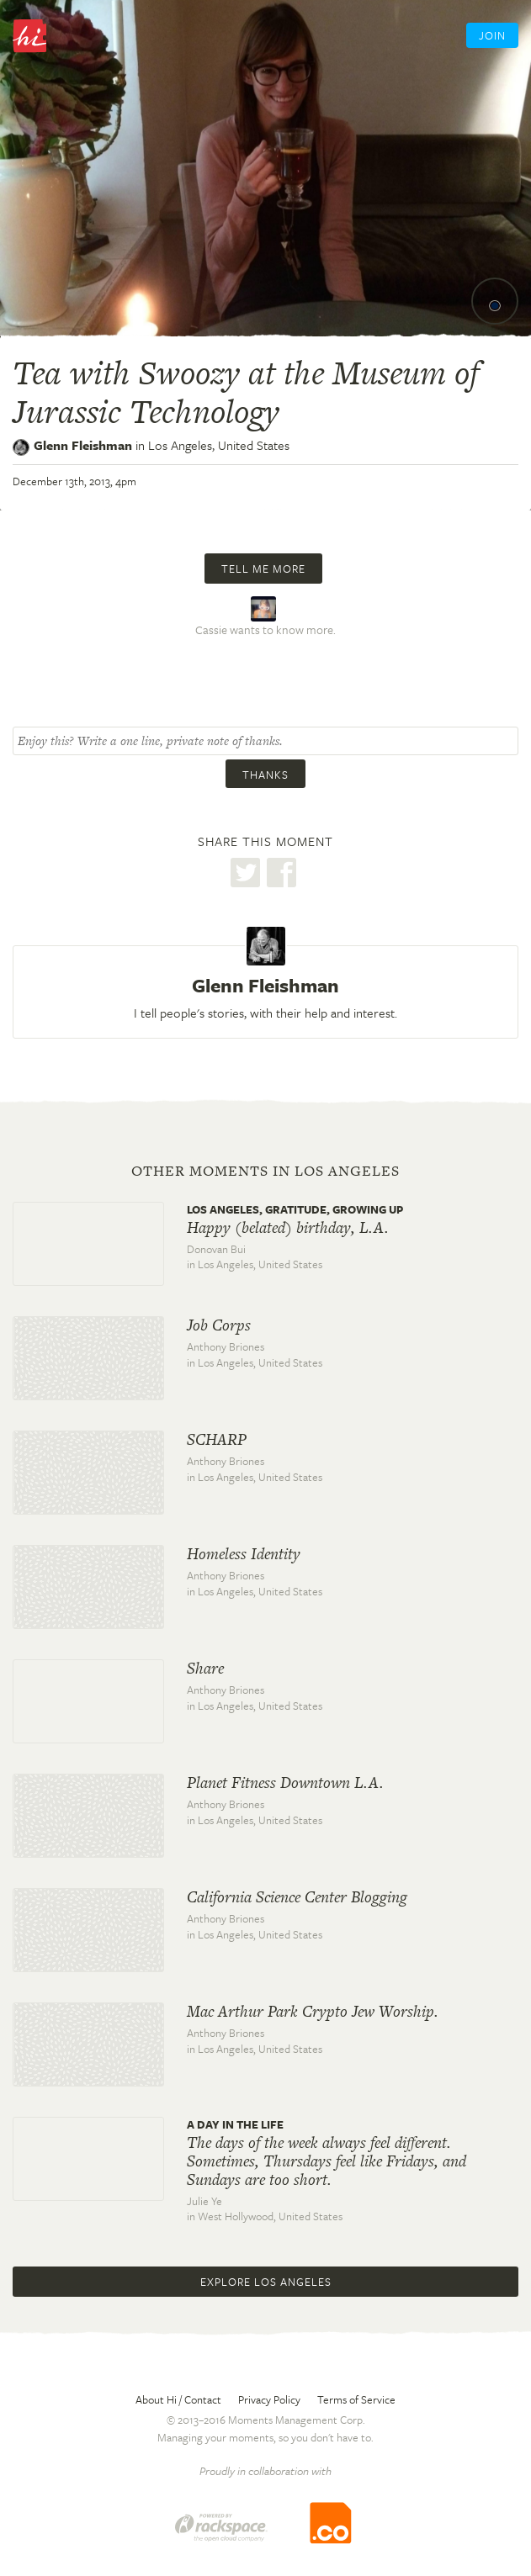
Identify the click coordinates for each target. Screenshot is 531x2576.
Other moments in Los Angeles (265, 1170)
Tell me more (263, 568)
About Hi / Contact (178, 2399)
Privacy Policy (269, 2399)
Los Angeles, (218, 445)
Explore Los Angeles (266, 2281)
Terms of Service (356, 2399)
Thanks (265, 774)
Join (492, 35)
